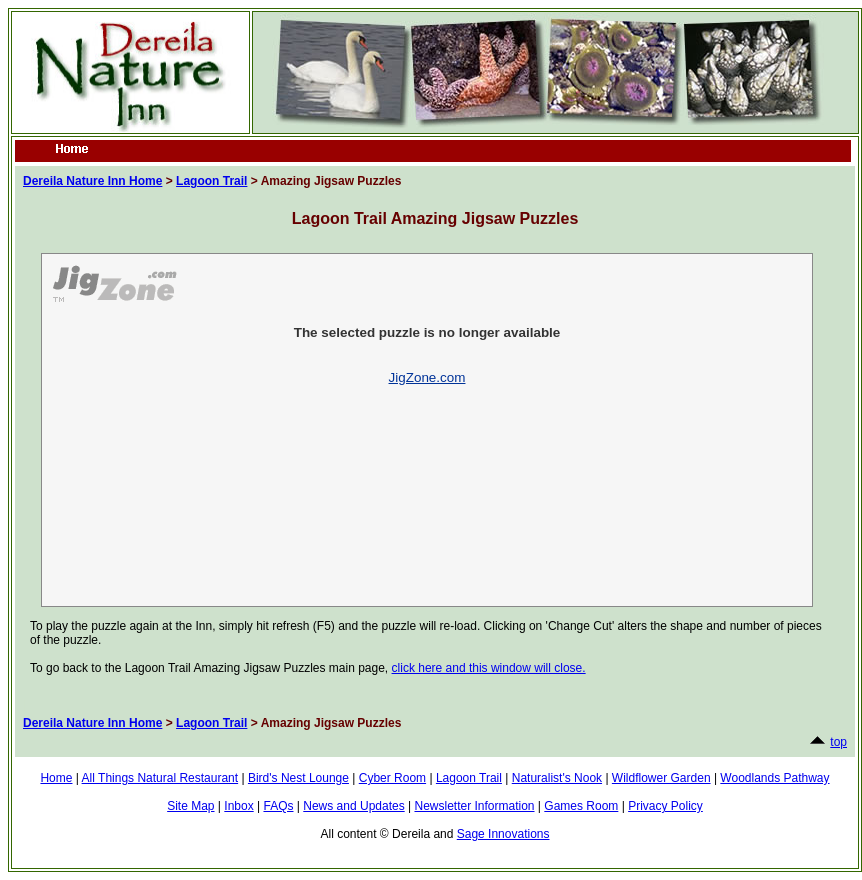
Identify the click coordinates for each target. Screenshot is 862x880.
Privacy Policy (665, 806)
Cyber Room (392, 778)
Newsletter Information (474, 806)
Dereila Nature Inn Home (92, 181)
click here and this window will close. (489, 668)
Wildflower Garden (661, 778)
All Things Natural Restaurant (160, 778)
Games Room (581, 806)
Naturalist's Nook (557, 778)
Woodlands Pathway (774, 778)
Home (56, 778)
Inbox (238, 806)
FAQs (278, 806)
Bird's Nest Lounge (298, 778)
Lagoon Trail (211, 181)
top (838, 742)
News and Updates (353, 806)
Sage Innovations (503, 834)
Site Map (190, 806)
